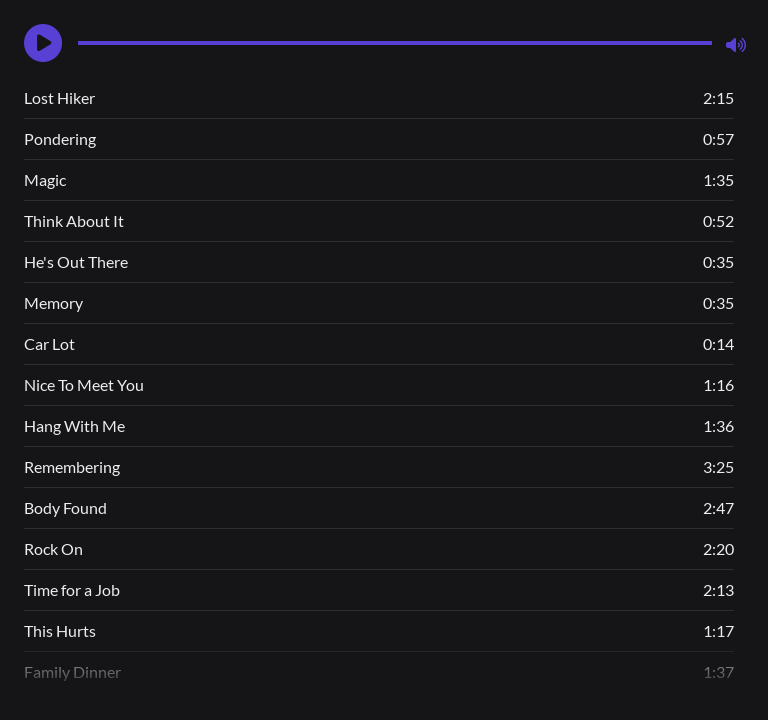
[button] (43, 43)
